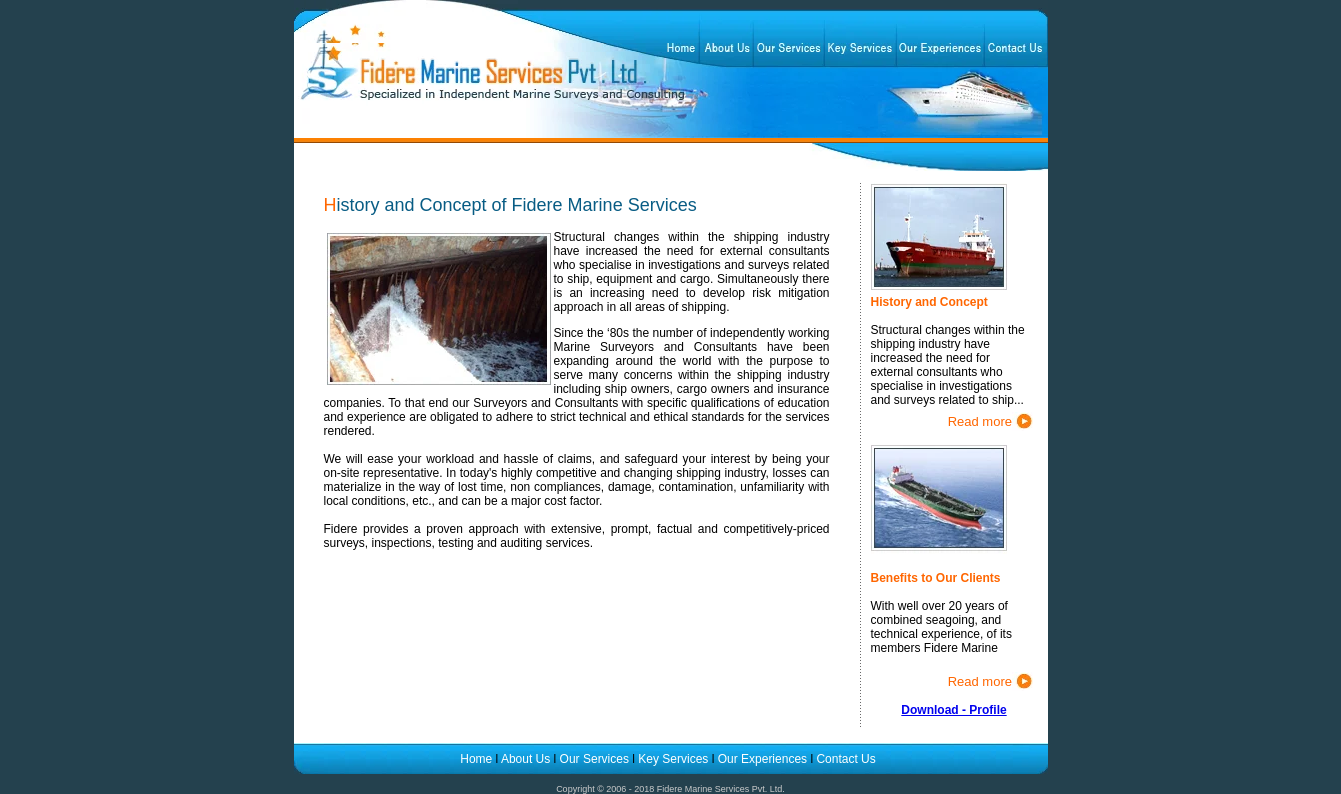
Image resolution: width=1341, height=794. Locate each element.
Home (477, 759)
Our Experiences (764, 759)
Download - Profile (953, 710)
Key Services (673, 759)
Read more (980, 421)
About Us (525, 759)
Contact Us (845, 759)
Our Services (594, 759)
